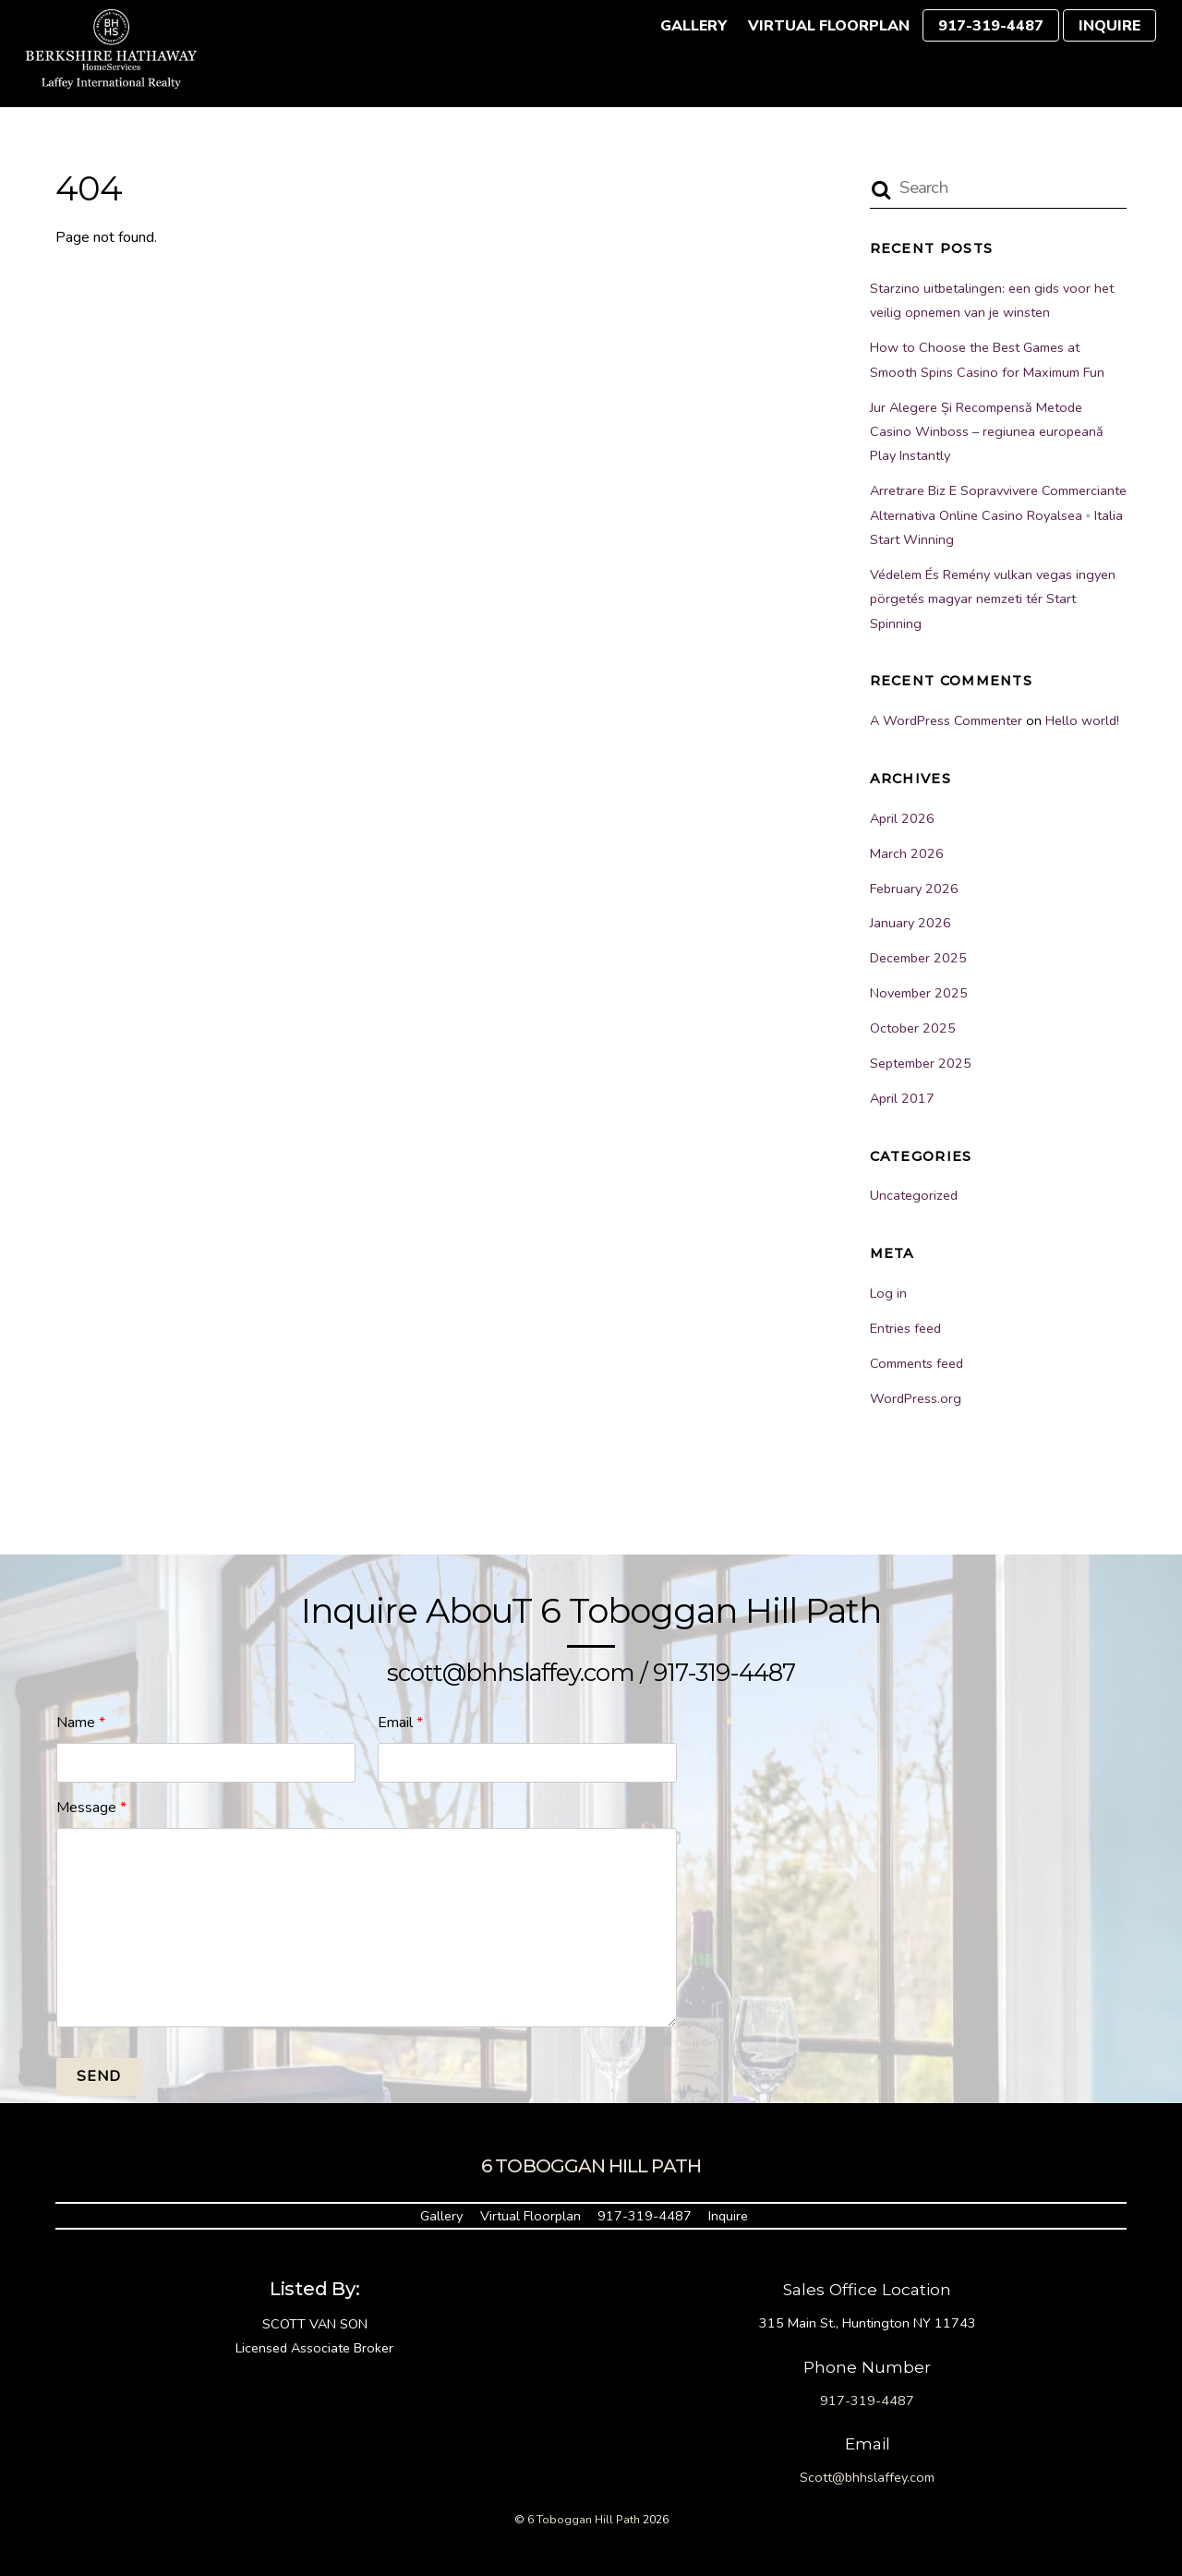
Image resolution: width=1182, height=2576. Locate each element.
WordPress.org (915, 1398)
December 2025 (918, 958)
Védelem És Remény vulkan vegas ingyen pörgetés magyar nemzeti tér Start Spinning (993, 599)
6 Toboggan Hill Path (583, 2519)
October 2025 (913, 1028)
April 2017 (902, 1098)
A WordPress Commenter (946, 720)
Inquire (1109, 26)
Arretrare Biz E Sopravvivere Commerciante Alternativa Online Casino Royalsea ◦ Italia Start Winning (998, 515)
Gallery (693, 26)
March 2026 (907, 853)
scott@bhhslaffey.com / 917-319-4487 (591, 1672)
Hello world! (1082, 720)
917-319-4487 (990, 26)
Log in (888, 1293)
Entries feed (905, 1328)
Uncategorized (914, 1195)
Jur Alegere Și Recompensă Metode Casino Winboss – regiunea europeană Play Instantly (987, 432)
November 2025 (919, 993)
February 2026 (914, 888)
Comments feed (916, 1363)
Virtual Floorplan (829, 26)
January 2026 (910, 922)
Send (99, 2076)
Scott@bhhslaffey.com (867, 2477)
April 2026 (902, 818)
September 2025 (920, 1063)
